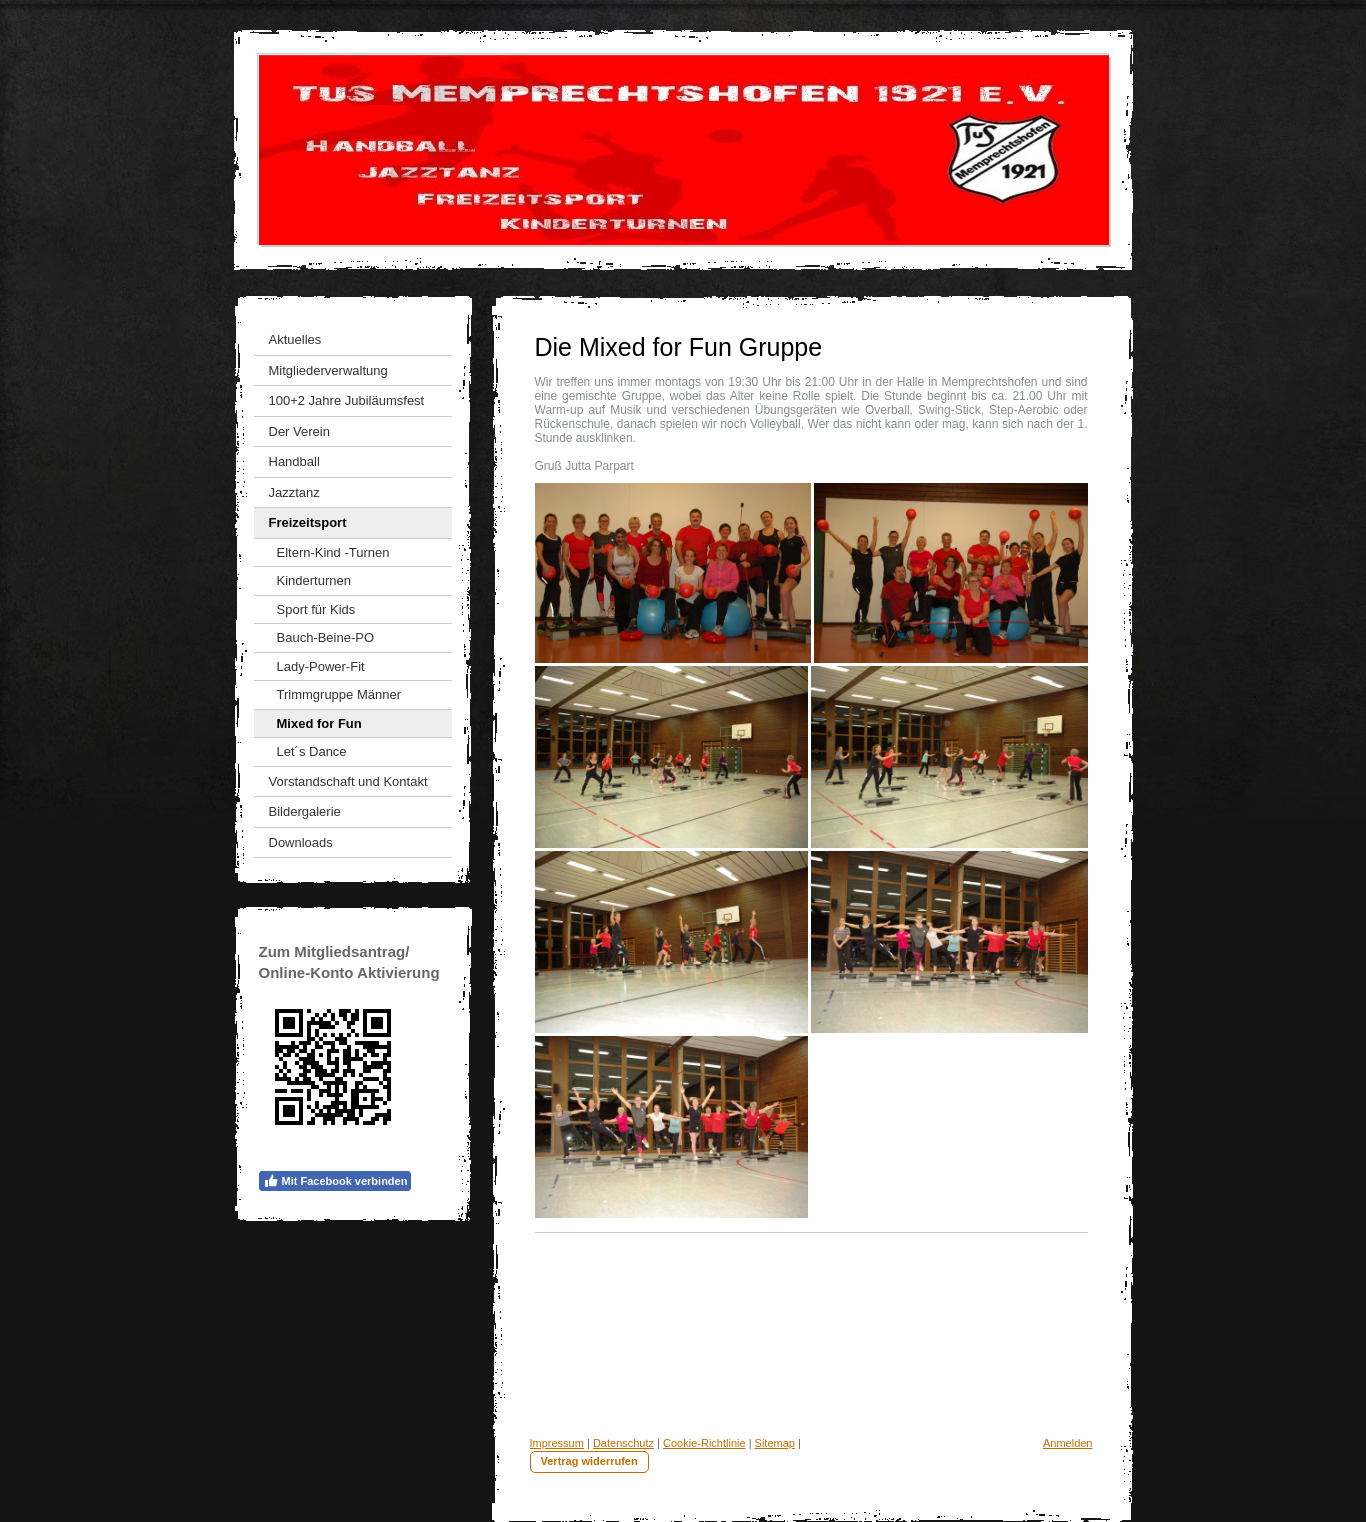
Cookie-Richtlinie (704, 1443)
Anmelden (1068, 1443)
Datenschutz (623, 1443)
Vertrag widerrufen (589, 1461)
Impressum (557, 1443)
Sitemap (775, 1443)
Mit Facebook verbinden (335, 1181)
